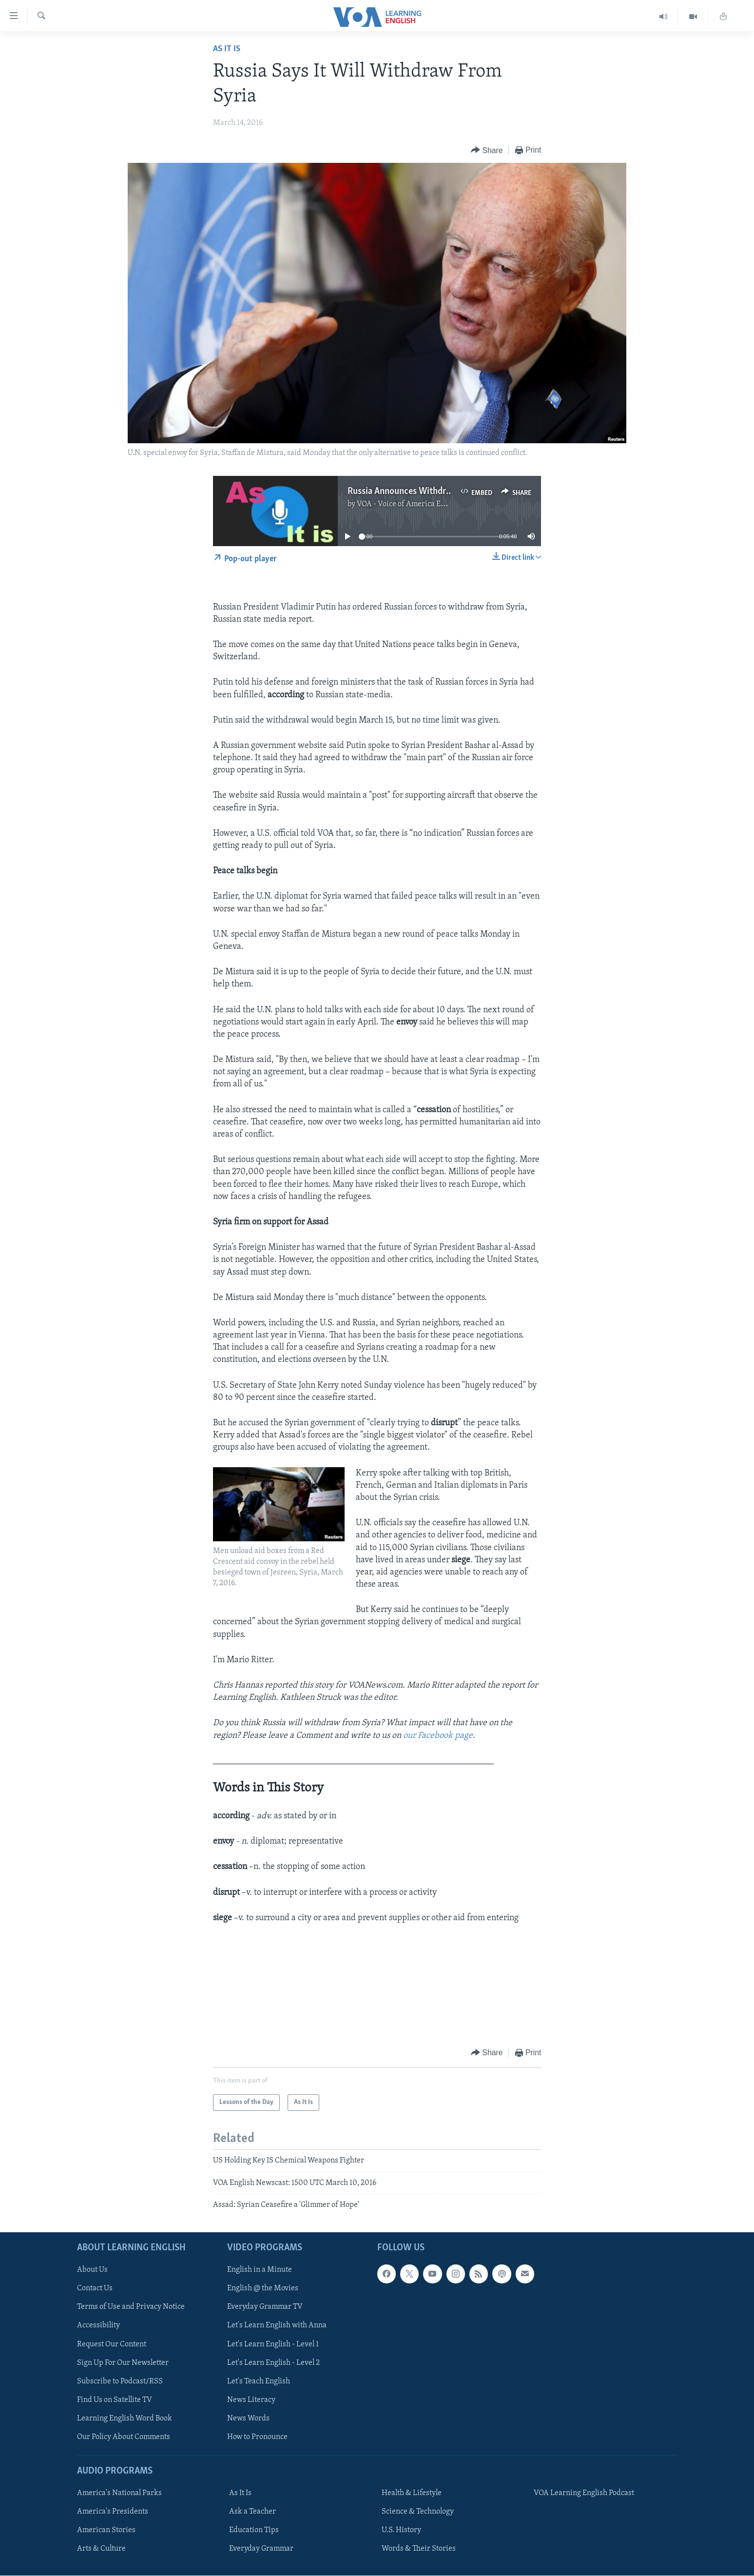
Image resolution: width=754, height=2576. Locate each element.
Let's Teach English (258, 2381)
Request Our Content (111, 2344)
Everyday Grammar (261, 2549)
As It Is (226, 49)
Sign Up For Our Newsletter (123, 2363)
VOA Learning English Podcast (584, 2493)
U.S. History (401, 2531)
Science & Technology (418, 2512)
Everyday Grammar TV (265, 2307)
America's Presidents (112, 2512)
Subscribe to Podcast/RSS (120, 2381)
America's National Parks (119, 2493)
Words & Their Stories (419, 2549)
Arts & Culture (101, 2549)
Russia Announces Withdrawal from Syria (427, 491)
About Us (92, 2270)
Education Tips (254, 2531)
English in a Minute (259, 2270)
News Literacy (251, 2400)
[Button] (487, 150)
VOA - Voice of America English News (419, 504)
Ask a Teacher (252, 2512)
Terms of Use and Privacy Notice (131, 2307)
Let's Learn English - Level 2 (273, 2363)
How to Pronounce (257, 2437)
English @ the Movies (262, 2289)
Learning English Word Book (124, 2418)
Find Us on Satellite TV (114, 2400)
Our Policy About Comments (123, 2437)
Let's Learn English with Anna (277, 2326)
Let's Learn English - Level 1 (273, 2344)
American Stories (106, 2531)
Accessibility (98, 2326)
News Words (248, 2418)
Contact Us (95, 2289)
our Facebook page (438, 1735)
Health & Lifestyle (412, 2493)
